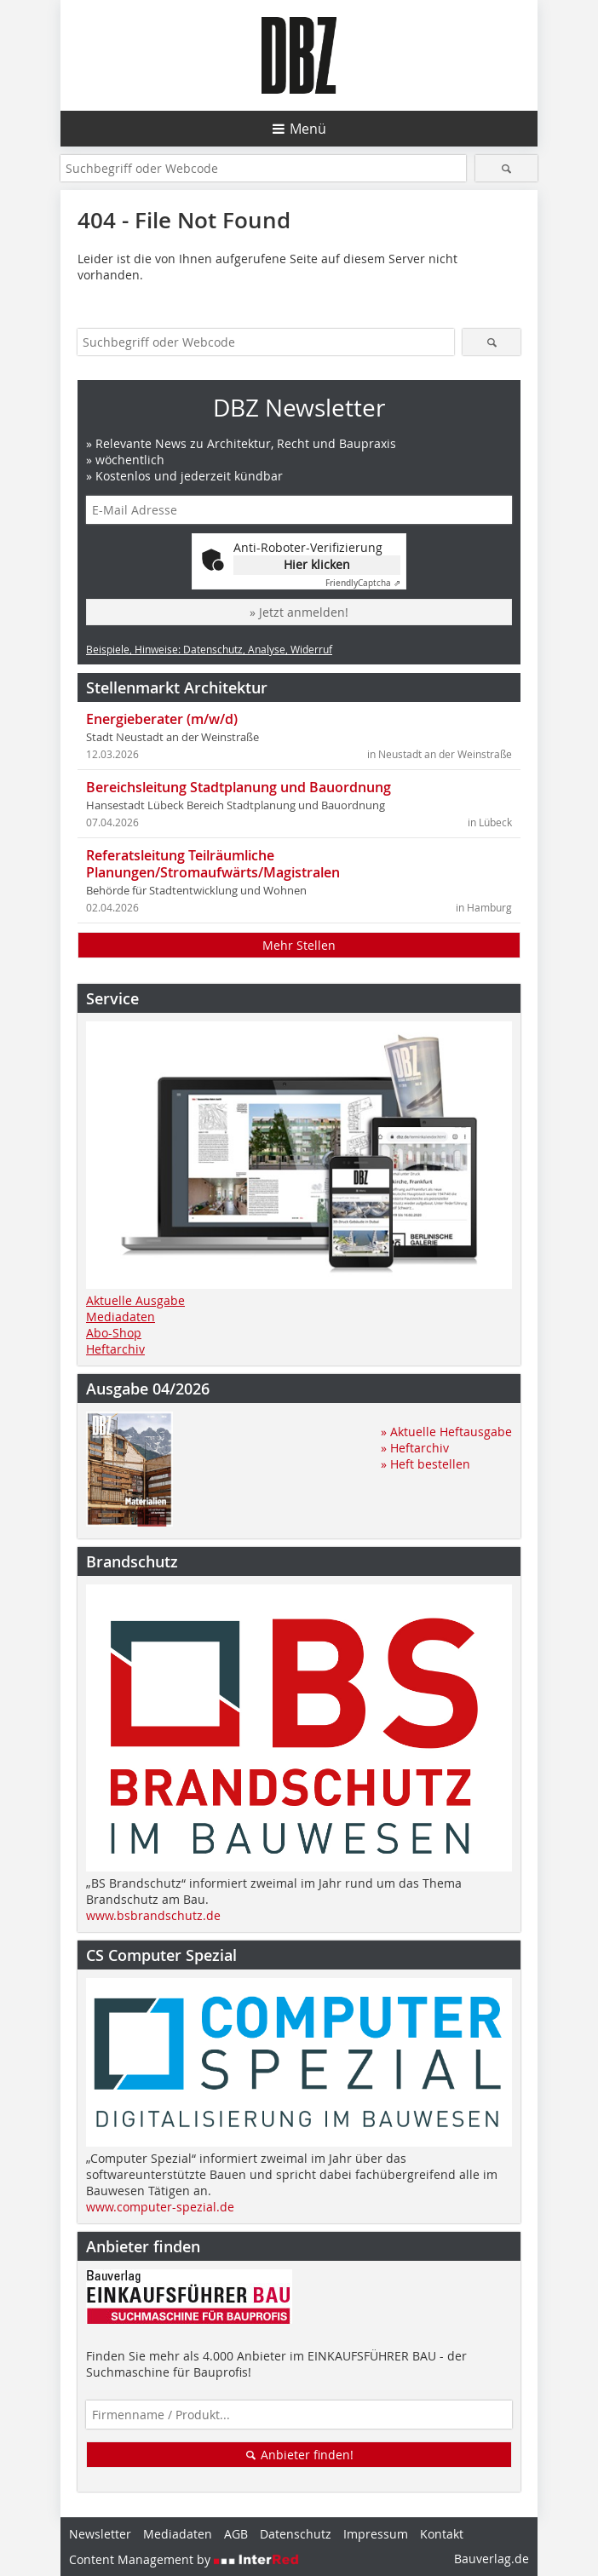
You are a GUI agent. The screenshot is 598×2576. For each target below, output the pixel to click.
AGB (236, 2534)
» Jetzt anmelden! (299, 612)
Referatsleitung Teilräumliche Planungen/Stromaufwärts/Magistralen (213, 864)
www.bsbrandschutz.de (153, 1915)
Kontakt (441, 2534)
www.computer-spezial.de (160, 2207)
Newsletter (100, 2534)
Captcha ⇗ (362, 583)
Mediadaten (120, 1316)
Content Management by (184, 2559)
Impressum (375, 2534)
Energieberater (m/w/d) (162, 719)
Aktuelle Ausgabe (135, 1300)
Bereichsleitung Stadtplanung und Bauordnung (238, 787)
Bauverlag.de (491, 2558)
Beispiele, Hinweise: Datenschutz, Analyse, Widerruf (209, 649)
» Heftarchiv (415, 1448)
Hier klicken (317, 564)
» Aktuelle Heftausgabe (446, 1431)
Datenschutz (295, 2534)
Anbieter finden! (299, 2455)
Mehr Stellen (299, 945)
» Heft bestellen (425, 1464)
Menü (308, 128)
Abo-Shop (113, 1333)
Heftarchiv (115, 1349)
